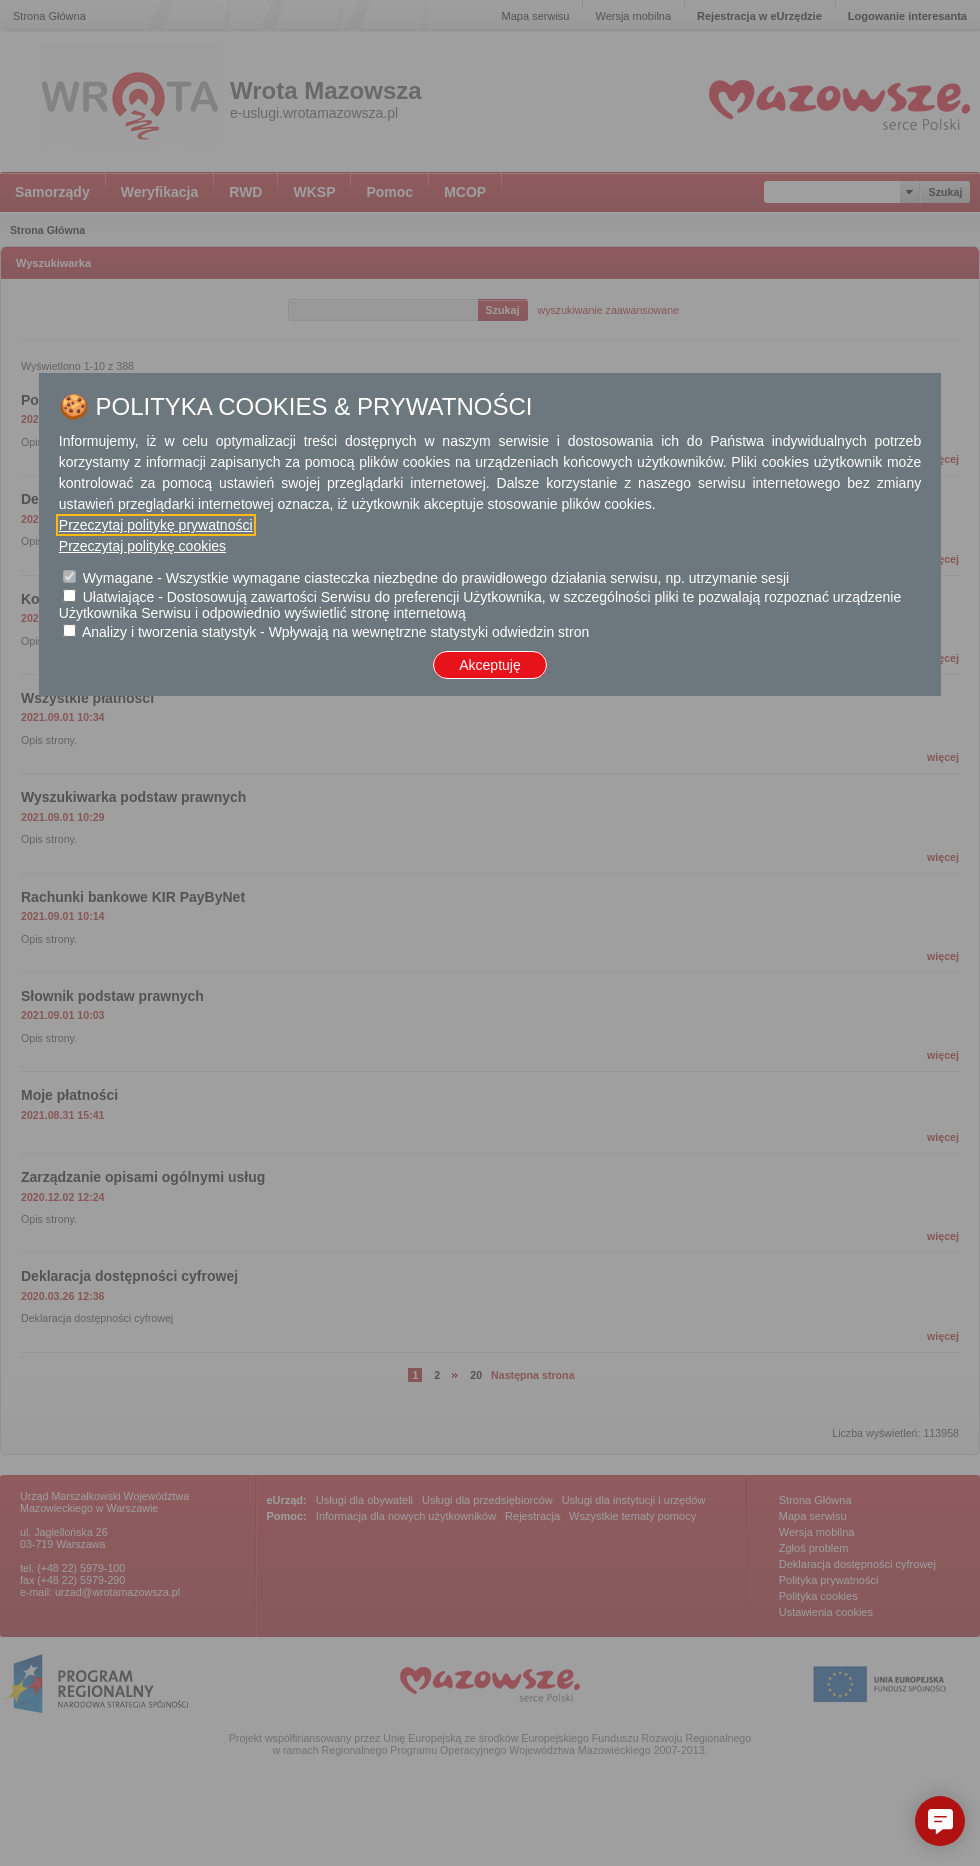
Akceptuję (489, 665)
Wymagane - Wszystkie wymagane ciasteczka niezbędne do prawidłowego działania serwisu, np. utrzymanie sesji (436, 578)
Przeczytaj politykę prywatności (156, 525)
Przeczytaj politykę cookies (142, 546)
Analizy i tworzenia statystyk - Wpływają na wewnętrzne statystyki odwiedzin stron (335, 632)
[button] (940, 1821)
